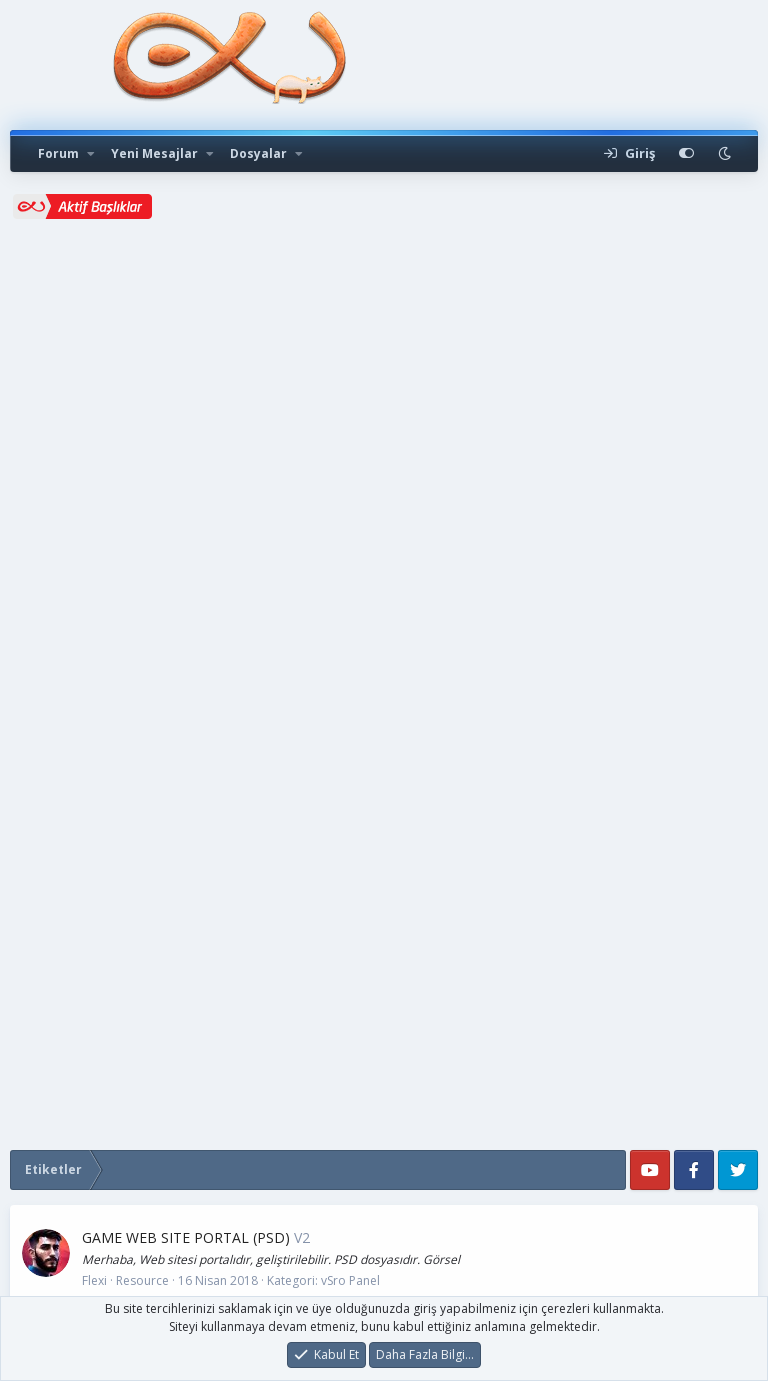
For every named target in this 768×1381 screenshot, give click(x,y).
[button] (91, 154)
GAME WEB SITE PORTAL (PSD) (186, 1237)
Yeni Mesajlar (154, 153)
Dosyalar (258, 153)
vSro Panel (350, 1280)
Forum (58, 153)
